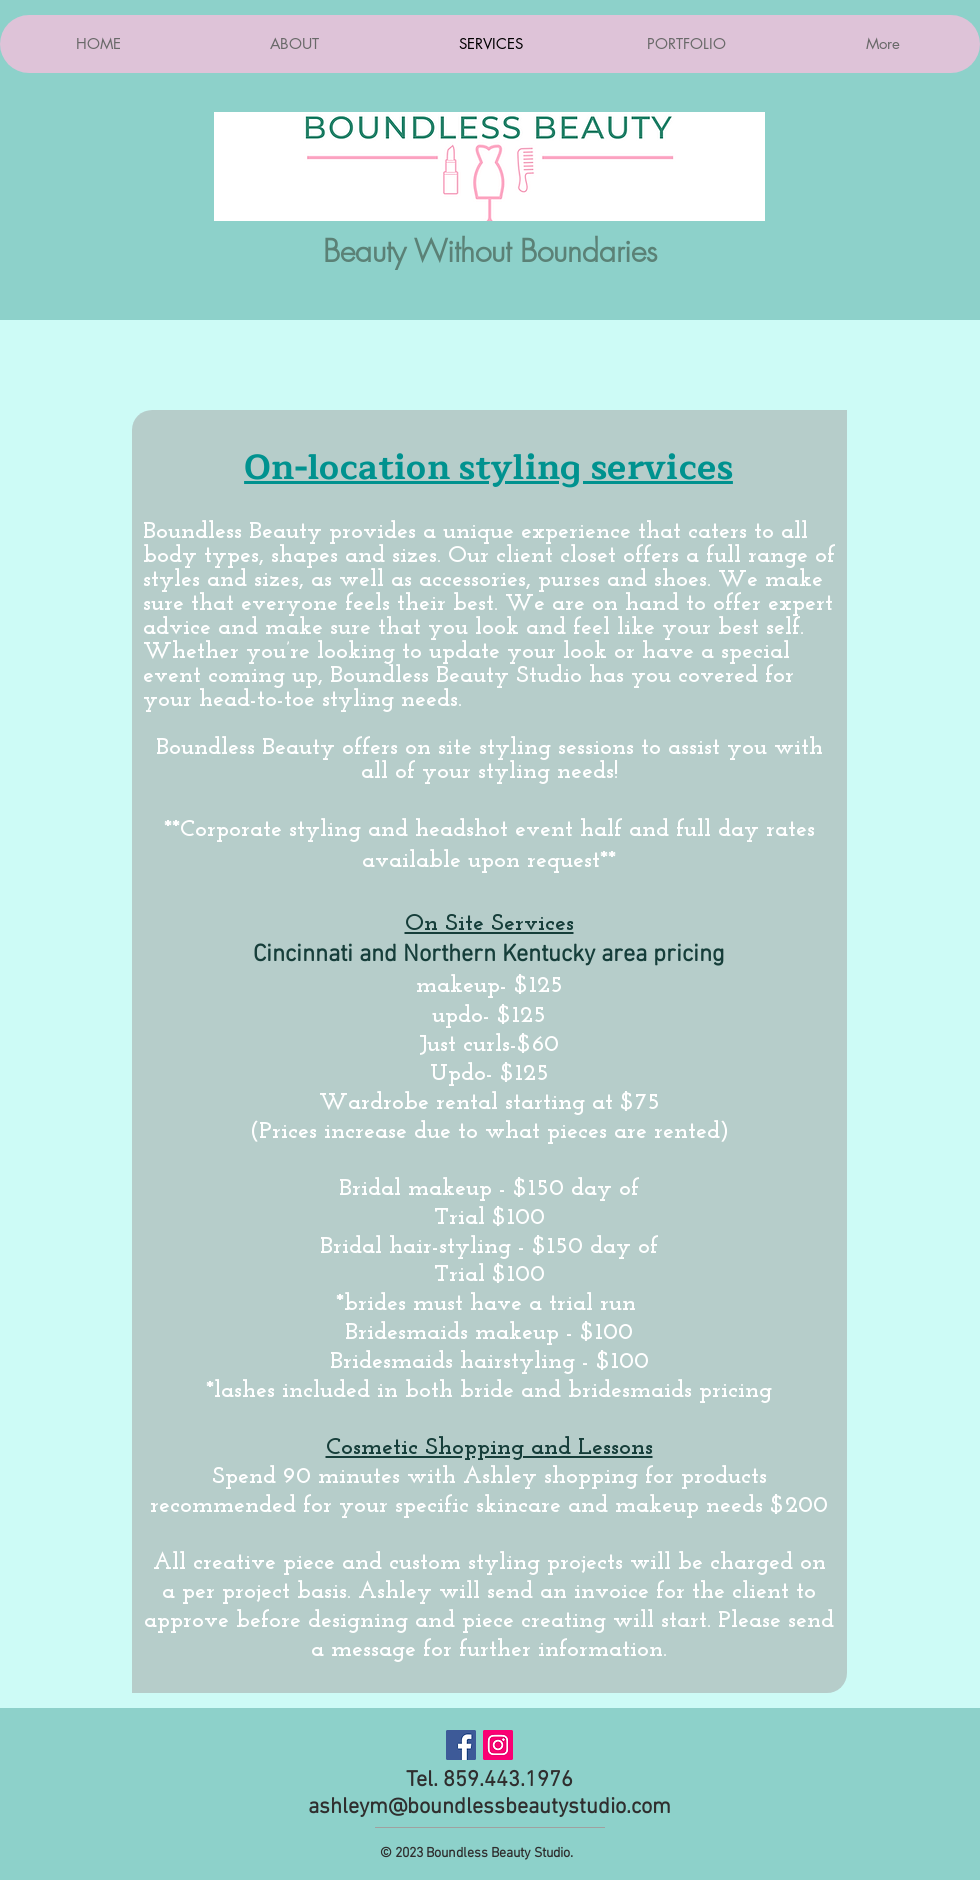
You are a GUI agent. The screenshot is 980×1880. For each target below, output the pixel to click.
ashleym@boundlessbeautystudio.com (489, 1807)
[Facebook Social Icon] (461, 1745)
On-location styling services (488, 468)
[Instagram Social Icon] (498, 1745)
